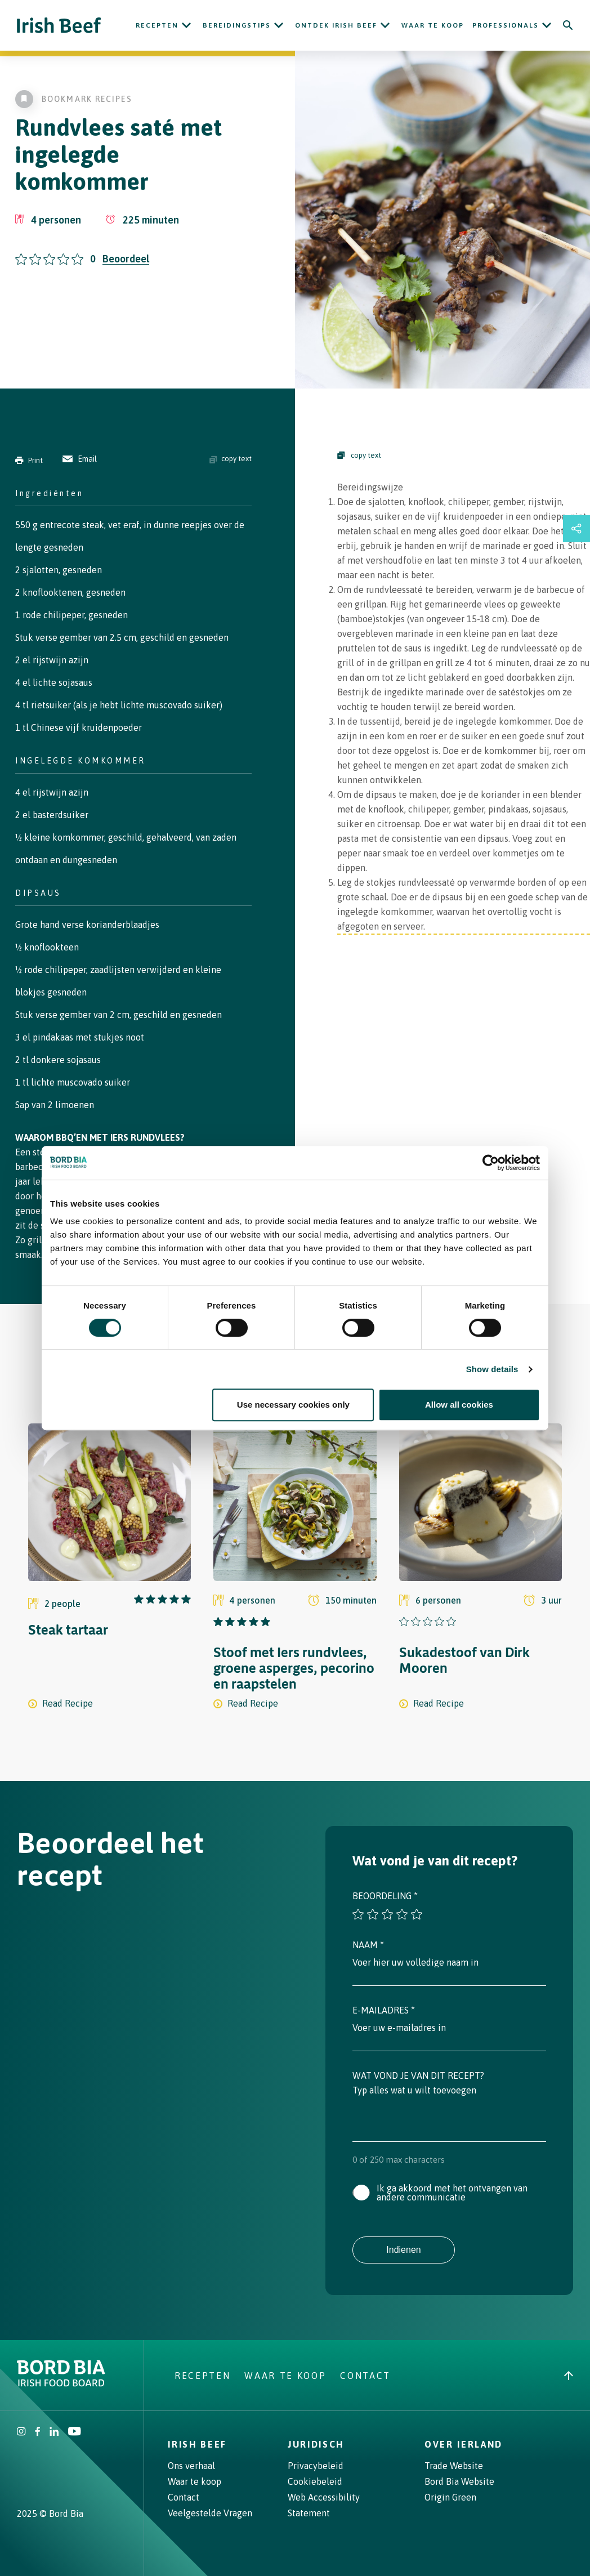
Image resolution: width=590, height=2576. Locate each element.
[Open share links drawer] (576, 528)
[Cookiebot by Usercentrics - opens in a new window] (490, 1162)
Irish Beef (197, 2444)
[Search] (568, 25)
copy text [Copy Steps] (359, 455)
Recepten (157, 25)
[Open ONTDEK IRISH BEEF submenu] (385, 25)
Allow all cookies (459, 1404)
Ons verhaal (191, 2466)
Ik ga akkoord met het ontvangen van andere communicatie (452, 2193)
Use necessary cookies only (293, 1404)
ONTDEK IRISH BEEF (336, 25)
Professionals (505, 25)
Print (29, 460)
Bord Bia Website (459, 2481)
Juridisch (316, 2444)
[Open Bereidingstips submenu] (279, 25)
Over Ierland (463, 2444)
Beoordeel (125, 259)
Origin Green (450, 2497)
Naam (368, 1944)
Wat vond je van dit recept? (418, 2075)
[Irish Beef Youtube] (74, 2432)
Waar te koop (432, 25)
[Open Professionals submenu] (547, 25)
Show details (492, 1369)
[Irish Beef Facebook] (38, 2432)
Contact (365, 2375)
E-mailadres (383, 2010)
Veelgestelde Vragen (210, 2513)
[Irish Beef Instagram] (21, 2432)
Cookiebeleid (315, 2481)
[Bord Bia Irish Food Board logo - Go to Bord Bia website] (61, 2383)
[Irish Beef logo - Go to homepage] (59, 25)
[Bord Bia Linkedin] (54, 2432)
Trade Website (453, 2466)
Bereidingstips (237, 25)
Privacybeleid (315, 2466)
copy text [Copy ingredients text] (230, 458)
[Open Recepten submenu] (186, 25)
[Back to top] (568, 2375)
